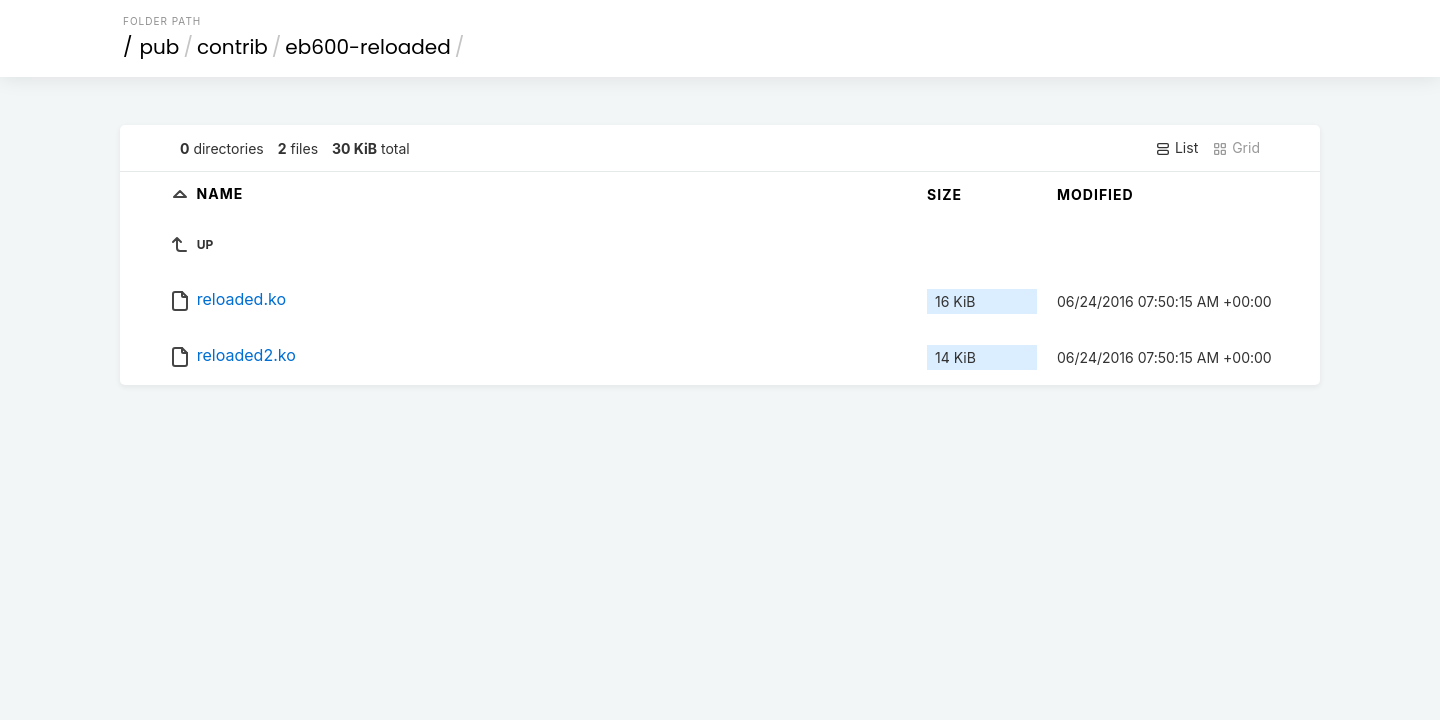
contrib (232, 47)
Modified (1095, 194)
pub (160, 47)
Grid (1236, 148)
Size (944, 194)
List (1176, 148)
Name (220, 193)
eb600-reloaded (367, 47)
